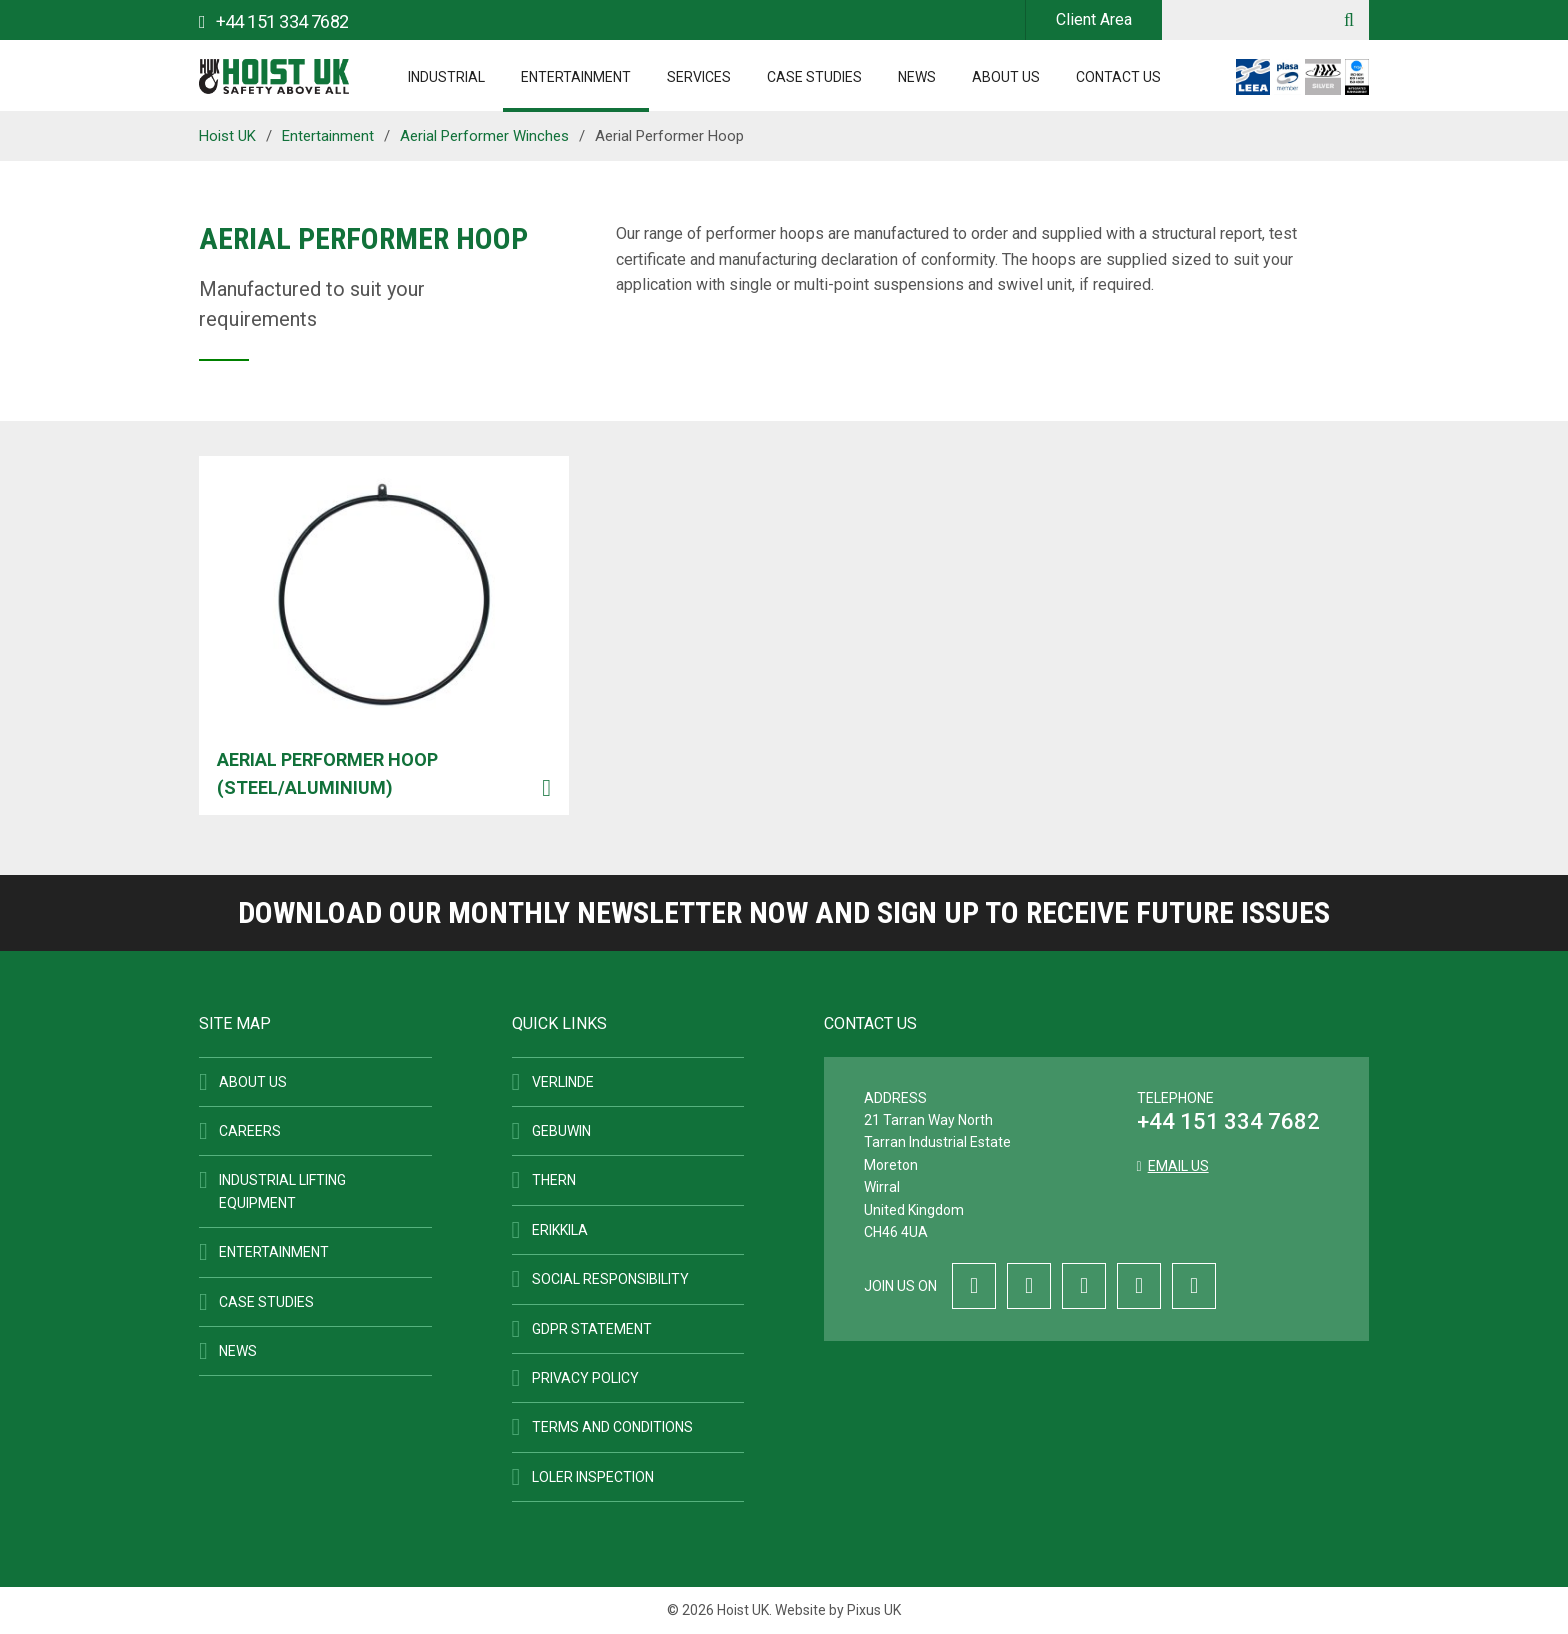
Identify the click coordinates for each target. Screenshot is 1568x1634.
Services (699, 77)
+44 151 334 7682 (1228, 1121)
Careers (250, 1131)
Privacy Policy (585, 1378)
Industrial (446, 77)
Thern (554, 1180)
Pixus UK (874, 1610)
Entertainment (576, 77)
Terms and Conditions (612, 1427)
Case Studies (814, 77)
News (917, 77)
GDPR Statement (592, 1329)
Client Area (1094, 19)
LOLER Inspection (593, 1477)
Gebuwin (561, 1131)
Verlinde (563, 1082)
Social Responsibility (610, 1279)
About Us (1006, 77)
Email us (1178, 1166)
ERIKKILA (560, 1230)
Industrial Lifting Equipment (282, 1191)
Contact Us (1118, 77)
